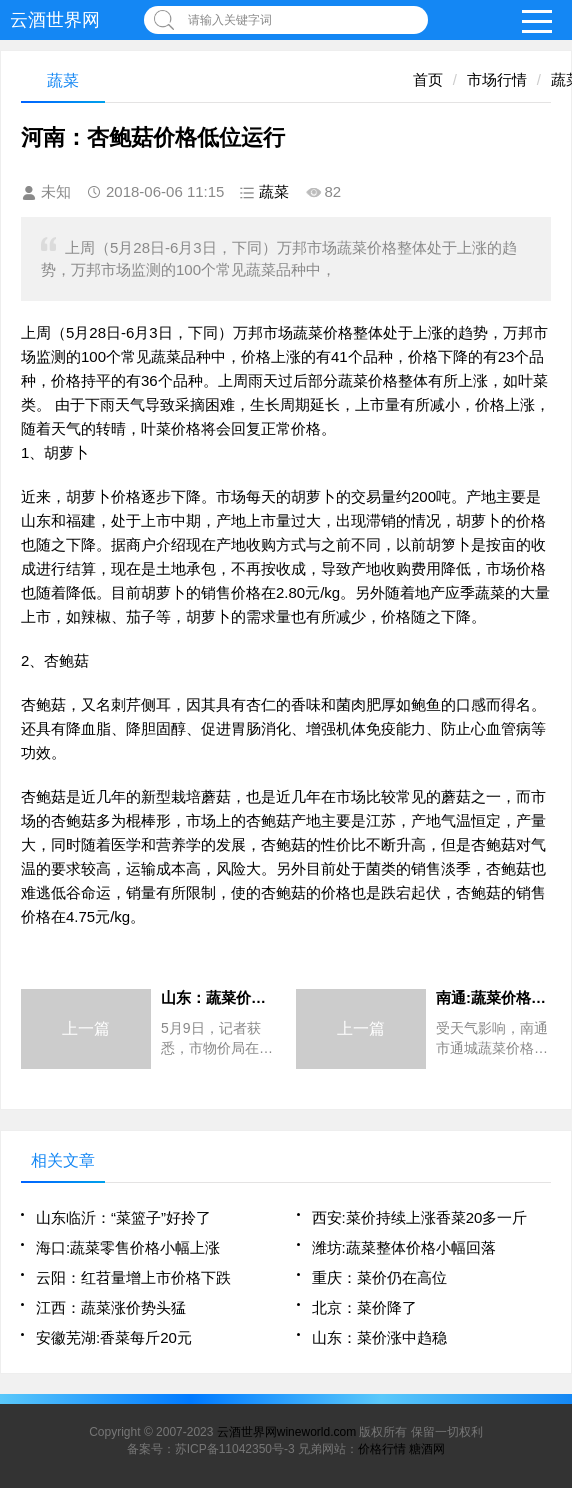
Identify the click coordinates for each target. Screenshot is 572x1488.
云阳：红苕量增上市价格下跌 (133, 1277)
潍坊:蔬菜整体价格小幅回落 (404, 1247)
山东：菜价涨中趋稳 (379, 1337)
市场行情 (497, 79)
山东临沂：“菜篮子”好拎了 (123, 1217)
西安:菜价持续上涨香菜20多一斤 (420, 1217)
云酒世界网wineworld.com (286, 1432)
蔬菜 (274, 191)
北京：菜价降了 (364, 1307)
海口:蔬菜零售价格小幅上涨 (128, 1247)
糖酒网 (427, 1449)
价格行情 (382, 1449)
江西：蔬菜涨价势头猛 (111, 1307)
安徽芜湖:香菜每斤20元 (114, 1337)
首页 (428, 79)
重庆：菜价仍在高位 (379, 1277)
